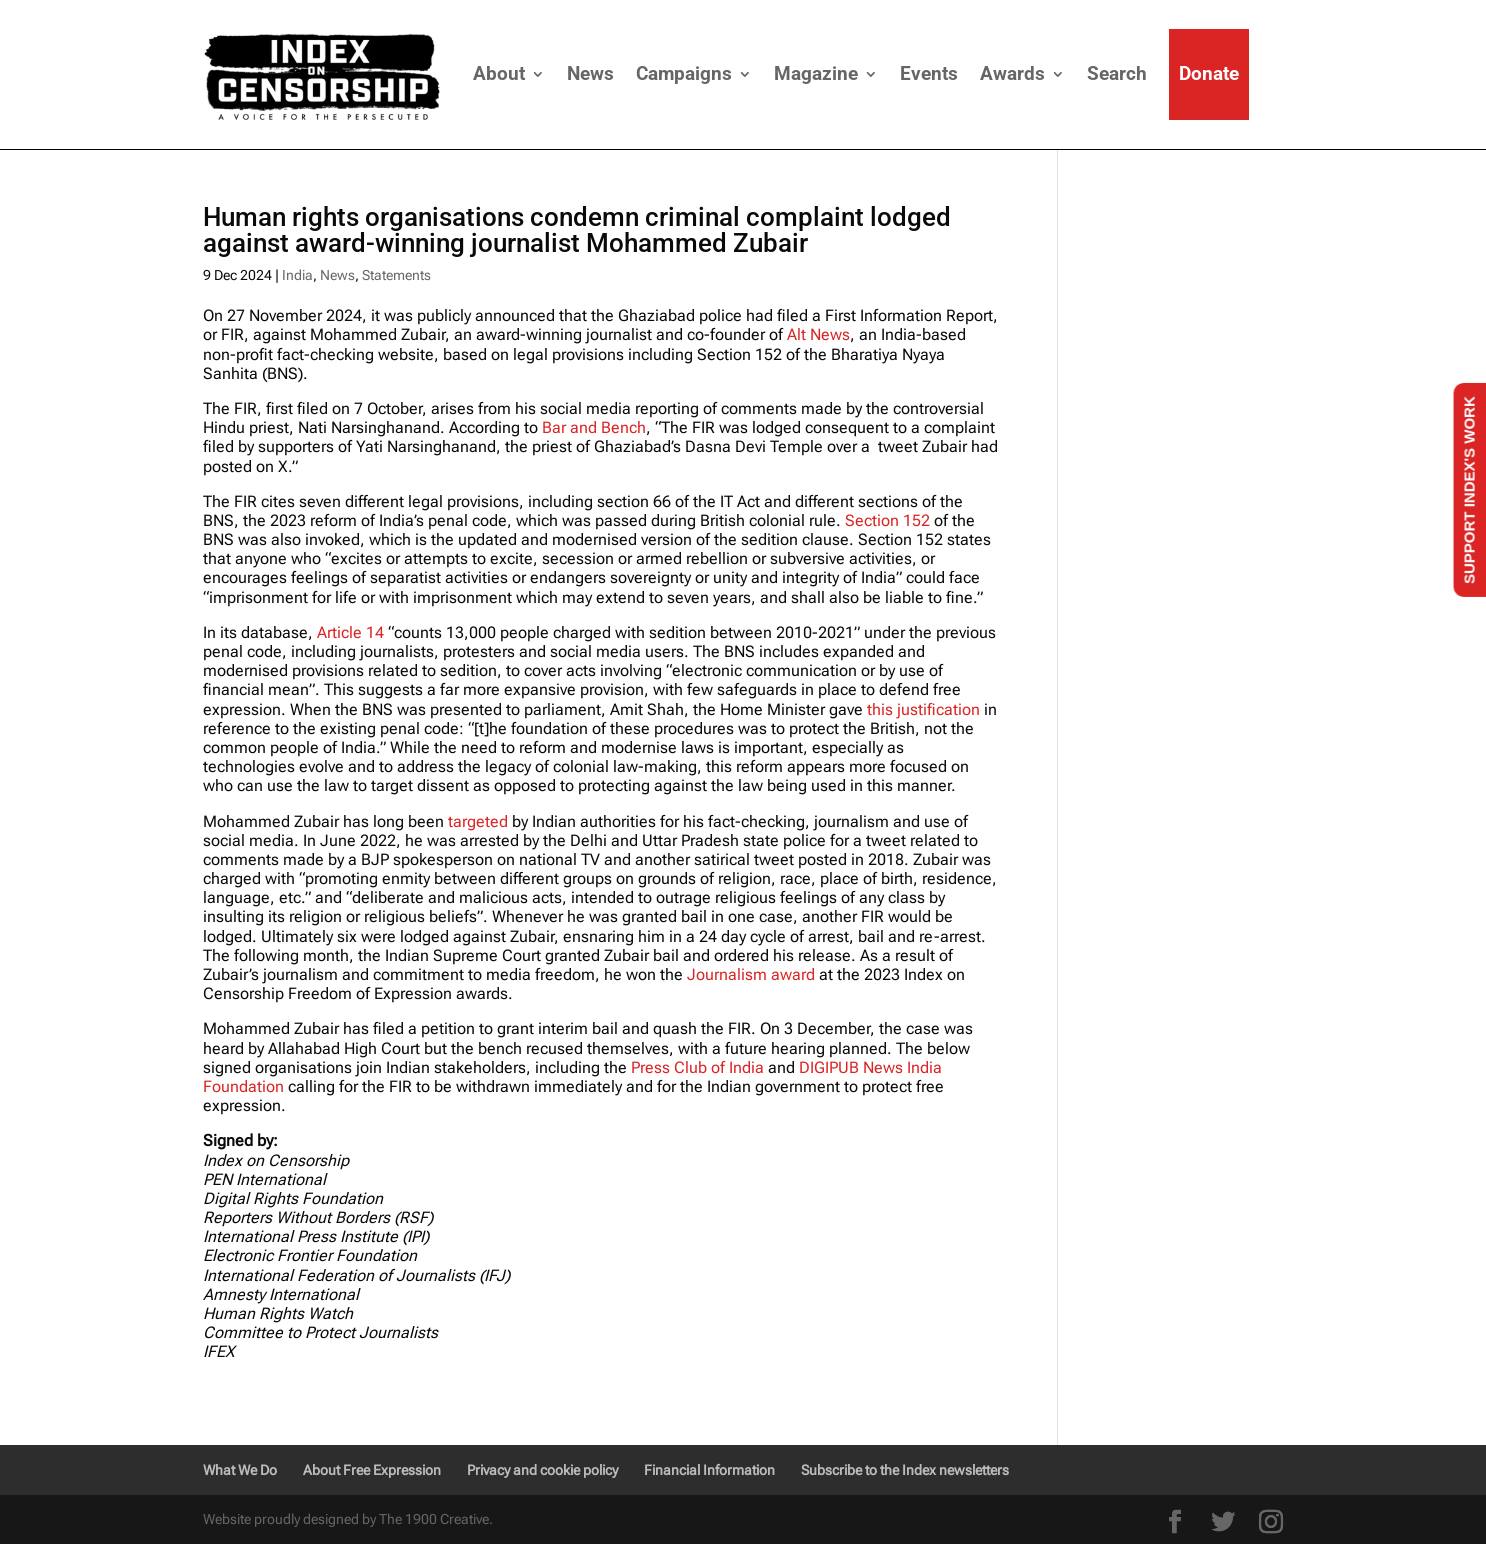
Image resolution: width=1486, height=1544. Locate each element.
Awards (1012, 73)
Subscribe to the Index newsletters (905, 1470)
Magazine (816, 73)
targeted (478, 821)
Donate (1209, 73)
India (297, 275)
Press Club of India (697, 1067)
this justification (923, 709)
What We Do (240, 1470)
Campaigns (684, 73)
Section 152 (887, 520)
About (499, 73)
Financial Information (709, 1470)
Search (1117, 73)
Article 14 (350, 632)
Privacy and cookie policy (542, 1470)
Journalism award (751, 974)
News (590, 73)
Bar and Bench (594, 427)
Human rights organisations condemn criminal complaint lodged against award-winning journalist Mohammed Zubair (577, 230)
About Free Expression (372, 1470)
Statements (396, 275)
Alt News (818, 334)
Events (929, 73)
